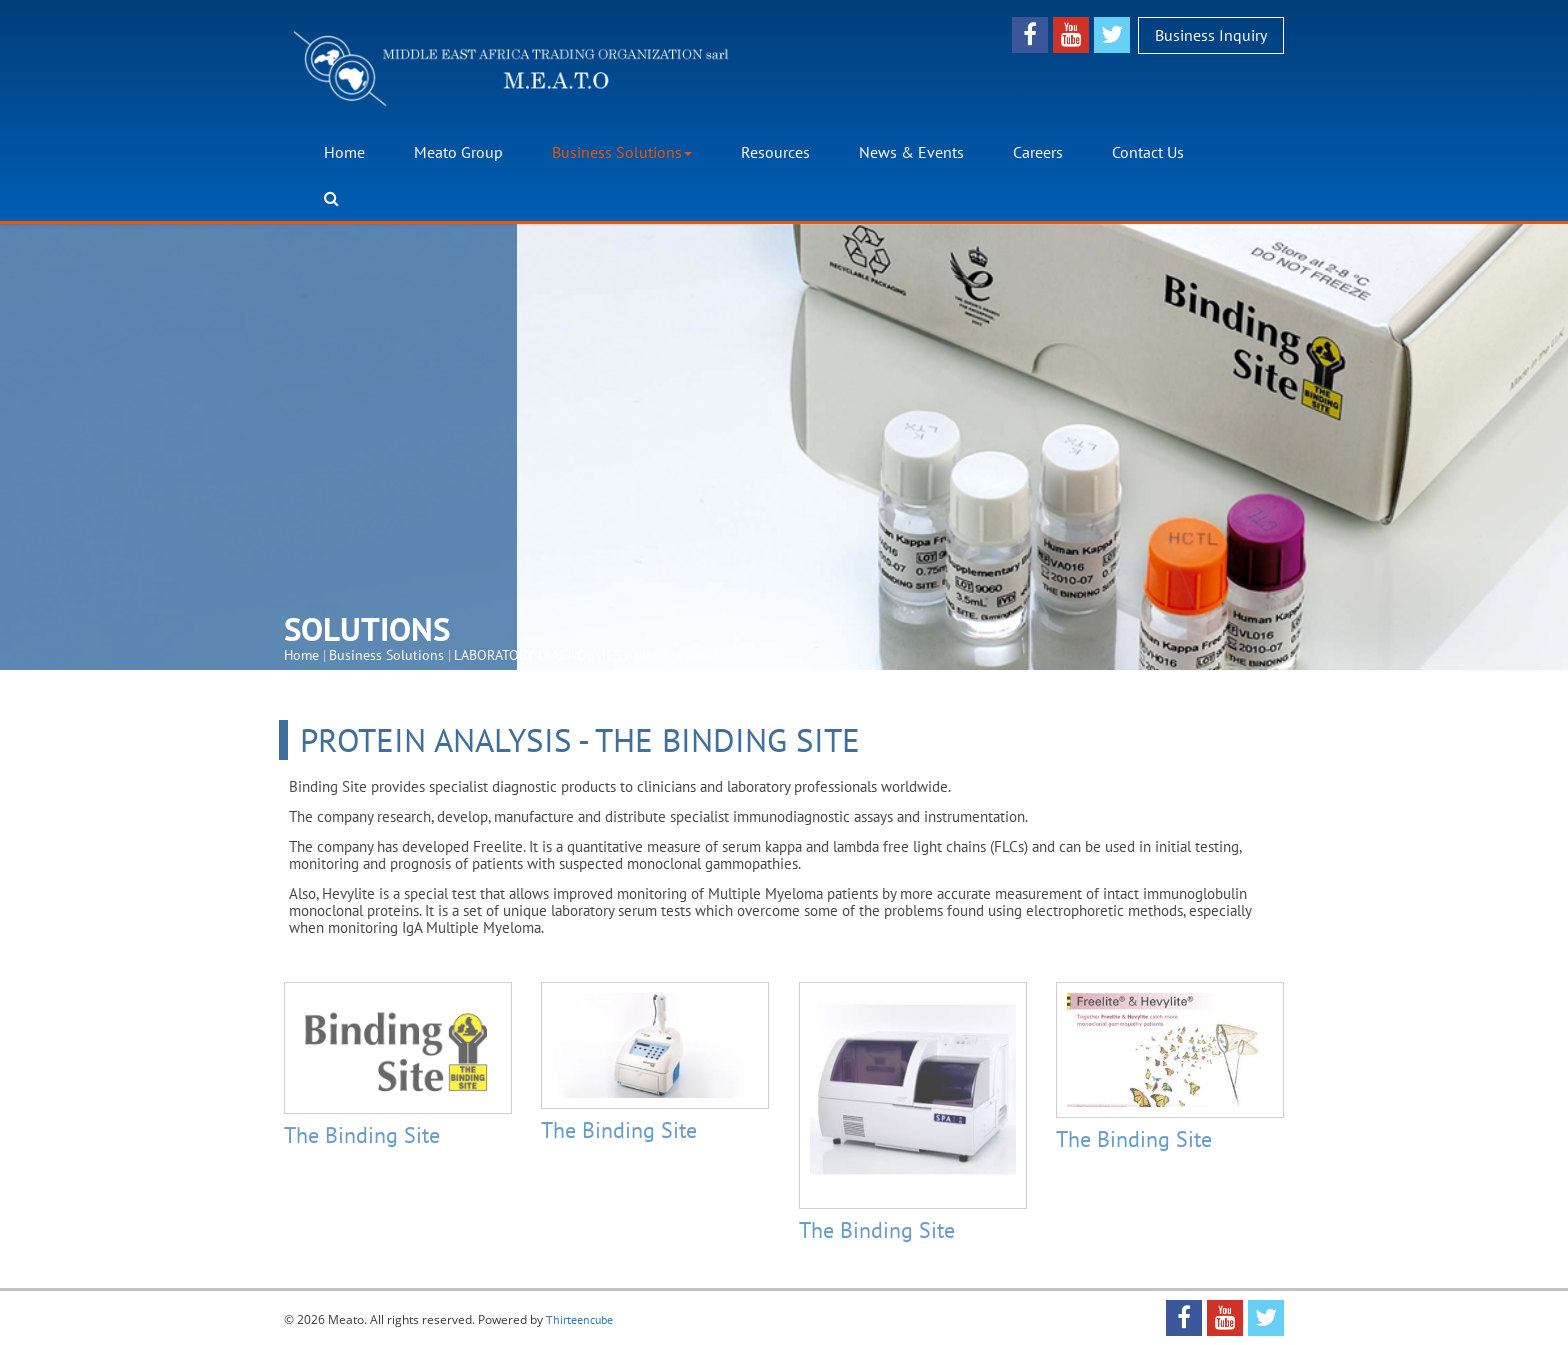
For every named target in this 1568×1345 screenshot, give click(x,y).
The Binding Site (362, 1142)
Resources (775, 151)
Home (344, 151)
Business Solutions (622, 151)
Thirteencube (579, 1319)
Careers (1038, 151)
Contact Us (1148, 151)
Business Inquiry (1211, 34)
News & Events (911, 151)
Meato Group (458, 151)
